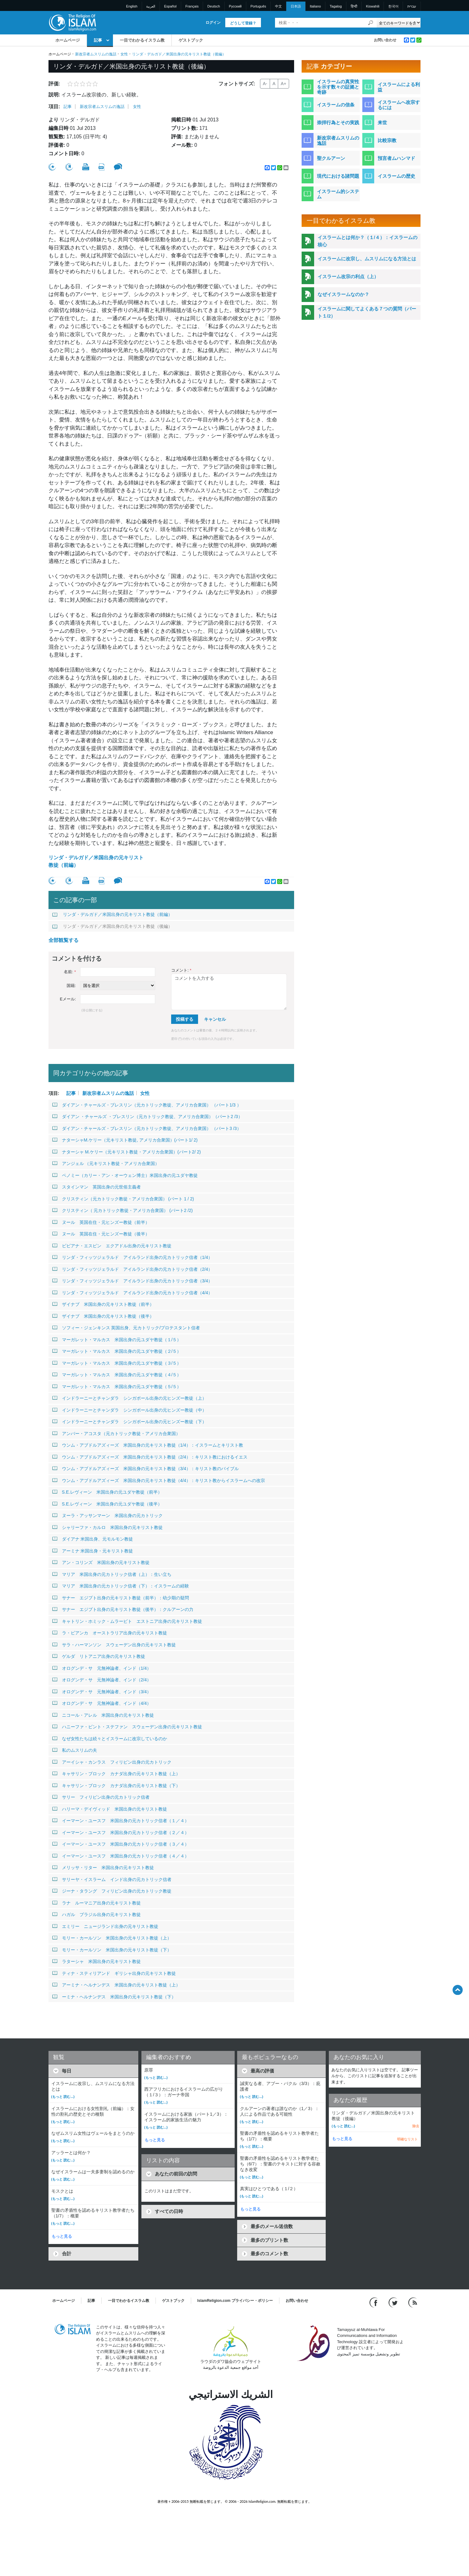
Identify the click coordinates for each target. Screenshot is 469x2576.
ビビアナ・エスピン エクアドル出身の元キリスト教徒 (111, 1245)
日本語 (296, 6)
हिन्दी (354, 6)
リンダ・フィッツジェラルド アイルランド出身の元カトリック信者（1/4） (132, 1257)
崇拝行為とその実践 (338, 122)
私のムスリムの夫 (74, 1750)
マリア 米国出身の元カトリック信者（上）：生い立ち (111, 1574)
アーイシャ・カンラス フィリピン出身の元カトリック (111, 1762)
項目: (54, 106)
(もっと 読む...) (63, 2096)
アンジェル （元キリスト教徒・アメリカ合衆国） (106, 1163)
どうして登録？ (243, 23)
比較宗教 (387, 140)
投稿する (184, 1019)
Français (191, 6)
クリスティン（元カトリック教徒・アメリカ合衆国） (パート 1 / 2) (123, 1198)
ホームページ (67, 40)
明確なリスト (407, 2139)
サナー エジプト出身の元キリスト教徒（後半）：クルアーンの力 (122, 1609)
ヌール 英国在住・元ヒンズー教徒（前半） (101, 1222)
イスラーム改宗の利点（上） (348, 276)
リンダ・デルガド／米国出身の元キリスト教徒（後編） (112, 926)
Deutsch (213, 6)
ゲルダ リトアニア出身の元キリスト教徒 (98, 1656)
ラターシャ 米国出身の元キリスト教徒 (96, 1961)
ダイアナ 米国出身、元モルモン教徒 (92, 1538)
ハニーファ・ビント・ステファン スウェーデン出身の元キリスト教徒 (127, 1726)
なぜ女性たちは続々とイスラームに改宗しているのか (109, 1738)
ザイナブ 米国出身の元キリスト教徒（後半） (103, 1316)
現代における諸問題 (338, 176)
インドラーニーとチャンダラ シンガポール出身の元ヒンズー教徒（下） (129, 1421)
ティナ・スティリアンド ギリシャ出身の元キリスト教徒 (114, 1973)
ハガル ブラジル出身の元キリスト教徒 (96, 1914)
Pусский (235, 6)
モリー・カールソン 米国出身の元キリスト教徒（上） (111, 1937)
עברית (411, 6)
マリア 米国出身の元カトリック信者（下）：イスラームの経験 (120, 1585)
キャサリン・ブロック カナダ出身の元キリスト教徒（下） (116, 1785)
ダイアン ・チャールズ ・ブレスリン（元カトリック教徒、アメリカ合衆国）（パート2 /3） (147, 1116)
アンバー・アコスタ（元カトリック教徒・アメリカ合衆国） (116, 1433)
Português (258, 6)
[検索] (370, 23)
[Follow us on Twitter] (394, 2302)
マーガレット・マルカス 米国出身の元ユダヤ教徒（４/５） (116, 1374)
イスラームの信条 (335, 104)
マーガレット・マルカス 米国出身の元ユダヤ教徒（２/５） (116, 1351)
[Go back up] (457, 1990)
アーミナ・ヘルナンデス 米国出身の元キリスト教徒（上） (116, 1984)
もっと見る (62, 2236)
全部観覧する (63, 940)
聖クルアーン (331, 158)
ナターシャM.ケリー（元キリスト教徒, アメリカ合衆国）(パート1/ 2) (125, 1139)
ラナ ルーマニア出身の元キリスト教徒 (96, 1902)
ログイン (213, 22)
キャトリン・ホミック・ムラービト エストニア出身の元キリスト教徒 (127, 1621)
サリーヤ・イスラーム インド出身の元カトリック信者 (111, 1879)
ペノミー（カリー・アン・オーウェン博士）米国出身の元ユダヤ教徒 (125, 1175)
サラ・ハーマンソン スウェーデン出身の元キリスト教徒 (114, 1644)
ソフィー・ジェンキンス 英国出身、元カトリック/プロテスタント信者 (126, 1327)
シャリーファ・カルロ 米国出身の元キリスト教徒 (107, 1527)
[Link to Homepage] (72, 22)
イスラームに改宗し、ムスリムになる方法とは (367, 258)
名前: (70, 971)
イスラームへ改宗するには (399, 105)
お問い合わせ (385, 40)
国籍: (71, 985)
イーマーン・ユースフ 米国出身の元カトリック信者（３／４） (120, 1844)
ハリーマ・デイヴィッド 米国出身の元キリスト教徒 (109, 1809)
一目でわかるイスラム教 (142, 40)
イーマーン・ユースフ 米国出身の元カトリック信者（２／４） (120, 1832)
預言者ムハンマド (396, 158)
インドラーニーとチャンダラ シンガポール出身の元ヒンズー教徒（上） (129, 1398)
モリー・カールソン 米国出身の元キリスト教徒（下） (111, 1949)
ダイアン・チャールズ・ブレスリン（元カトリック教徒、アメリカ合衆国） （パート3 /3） (146, 1128)
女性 (124, 54)
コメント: (181, 970)
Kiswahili (373, 6)
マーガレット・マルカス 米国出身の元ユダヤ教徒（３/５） (116, 1363)
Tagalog (336, 6)
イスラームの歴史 (396, 176)
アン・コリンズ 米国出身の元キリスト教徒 (101, 1562)
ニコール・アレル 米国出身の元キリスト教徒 (103, 1715)
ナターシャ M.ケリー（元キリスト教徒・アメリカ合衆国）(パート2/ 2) (126, 1151)
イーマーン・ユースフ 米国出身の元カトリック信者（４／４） (120, 1855)
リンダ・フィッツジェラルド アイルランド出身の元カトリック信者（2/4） (132, 1269)
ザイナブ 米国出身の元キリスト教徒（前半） (103, 1304)
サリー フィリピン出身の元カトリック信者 (101, 1797)
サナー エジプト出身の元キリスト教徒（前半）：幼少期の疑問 (120, 1597)
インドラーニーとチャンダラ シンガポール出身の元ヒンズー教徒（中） (129, 1410)
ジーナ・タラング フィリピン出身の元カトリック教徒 (111, 1891)
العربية (150, 6)
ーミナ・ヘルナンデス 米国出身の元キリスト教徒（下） (114, 1996)
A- (265, 83)
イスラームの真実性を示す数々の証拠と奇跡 (338, 87)
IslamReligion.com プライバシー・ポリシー (235, 2300)
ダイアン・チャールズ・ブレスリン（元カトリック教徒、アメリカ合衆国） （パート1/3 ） (146, 1104)
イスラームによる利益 (399, 87)
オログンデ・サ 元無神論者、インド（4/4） (101, 1703)
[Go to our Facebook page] (374, 2302)
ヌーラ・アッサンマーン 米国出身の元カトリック (107, 1515)
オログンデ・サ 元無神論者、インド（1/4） (101, 1668)
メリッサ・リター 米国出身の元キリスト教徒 (103, 1867)
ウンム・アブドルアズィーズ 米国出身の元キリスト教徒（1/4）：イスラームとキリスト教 (147, 1445)
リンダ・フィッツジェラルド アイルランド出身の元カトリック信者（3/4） (132, 1280)
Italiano (315, 6)
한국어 (393, 6)
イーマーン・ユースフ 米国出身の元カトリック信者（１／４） (120, 1820)
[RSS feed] (412, 2302)
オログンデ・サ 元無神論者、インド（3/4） (101, 1691)
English (131, 6)
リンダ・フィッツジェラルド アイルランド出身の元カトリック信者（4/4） (132, 1292)
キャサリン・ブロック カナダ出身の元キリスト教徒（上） (116, 1773)
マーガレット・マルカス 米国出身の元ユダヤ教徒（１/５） (116, 1339)
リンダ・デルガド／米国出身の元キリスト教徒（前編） (96, 861)
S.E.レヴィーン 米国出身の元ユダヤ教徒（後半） (107, 1503)
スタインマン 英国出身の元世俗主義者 (96, 1186)
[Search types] (398, 23)
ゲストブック (191, 40)
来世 (382, 122)
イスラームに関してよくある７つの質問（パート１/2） (367, 312)
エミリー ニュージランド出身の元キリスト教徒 (105, 1926)
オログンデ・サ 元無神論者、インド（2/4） (101, 1679)
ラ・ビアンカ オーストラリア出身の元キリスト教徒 (109, 1632)
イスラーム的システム (338, 194)
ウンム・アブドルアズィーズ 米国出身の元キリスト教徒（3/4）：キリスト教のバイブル (145, 1468)
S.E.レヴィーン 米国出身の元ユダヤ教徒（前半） (107, 1492)
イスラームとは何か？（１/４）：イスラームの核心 (367, 241)
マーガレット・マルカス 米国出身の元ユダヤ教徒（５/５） (116, 1386)
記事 (98, 40)
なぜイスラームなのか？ (343, 294)
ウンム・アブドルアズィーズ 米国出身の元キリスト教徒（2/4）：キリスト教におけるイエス (149, 1456)
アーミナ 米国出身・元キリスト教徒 (92, 1550)
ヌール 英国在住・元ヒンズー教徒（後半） (101, 1233)
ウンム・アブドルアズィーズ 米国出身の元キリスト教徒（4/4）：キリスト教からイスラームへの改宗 (158, 1480)
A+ (283, 83)
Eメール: (68, 999)
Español (170, 6)
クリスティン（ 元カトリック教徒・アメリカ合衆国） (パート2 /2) (122, 1210)
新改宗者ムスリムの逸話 (95, 54)
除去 (415, 2126)
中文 (278, 6)
